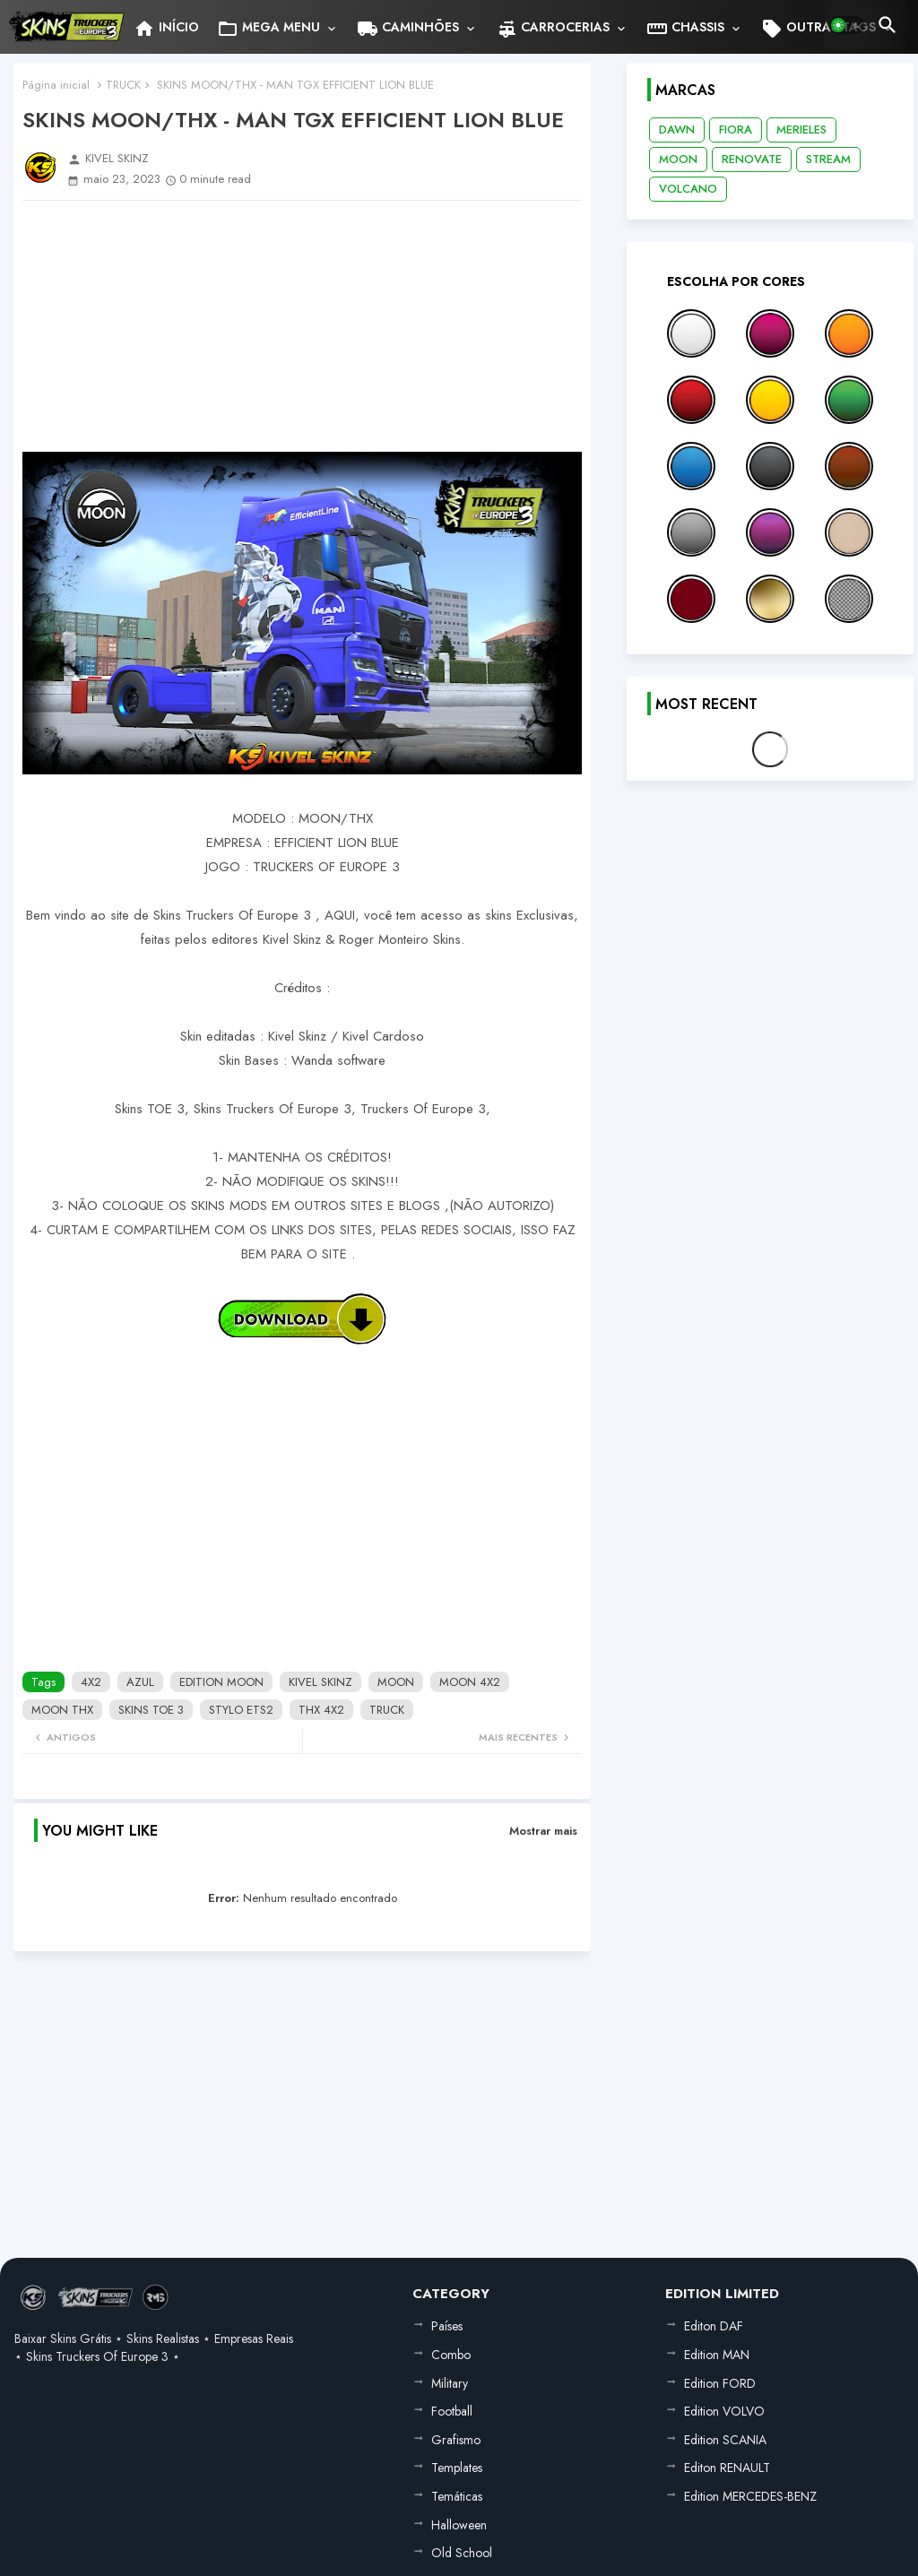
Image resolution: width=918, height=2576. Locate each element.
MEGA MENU (268, 28)
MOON (395, 1681)
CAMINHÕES (408, 28)
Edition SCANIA (725, 2440)
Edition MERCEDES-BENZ (750, 2496)
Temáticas (456, 2496)
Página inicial (56, 84)
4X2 (91, 1681)
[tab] (166, 27)
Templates (456, 2468)
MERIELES (801, 129)
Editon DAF (713, 2326)
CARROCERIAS (553, 28)
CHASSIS (685, 28)
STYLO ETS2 (241, 1709)
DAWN (677, 129)
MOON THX (62, 1709)
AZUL (140, 1681)
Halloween (459, 2525)
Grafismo (456, 2440)
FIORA (735, 129)
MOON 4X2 (469, 1681)
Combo (451, 2355)
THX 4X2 (321, 1709)
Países (447, 2326)
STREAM (828, 159)
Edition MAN (716, 2355)
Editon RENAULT (727, 2468)
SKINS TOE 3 (151, 1709)
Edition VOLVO (724, 2411)
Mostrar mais (543, 1830)
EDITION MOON (221, 1681)
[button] (847, 25)
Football (451, 2411)
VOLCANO (688, 188)
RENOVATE (752, 159)
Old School (461, 2553)
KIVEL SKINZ (320, 1681)
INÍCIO (166, 28)
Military (449, 2383)
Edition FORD (720, 2383)
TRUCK (123, 84)
